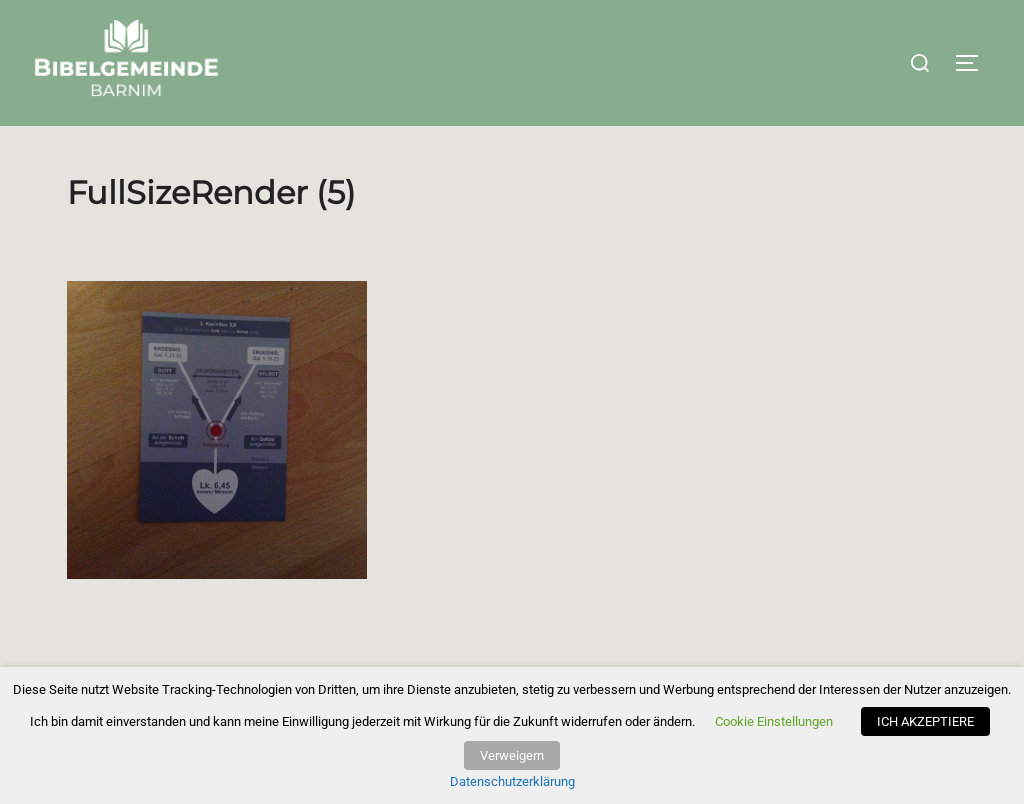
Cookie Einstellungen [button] (774, 721)
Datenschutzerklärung (512, 781)
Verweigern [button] (512, 755)
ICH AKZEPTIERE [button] (925, 721)
